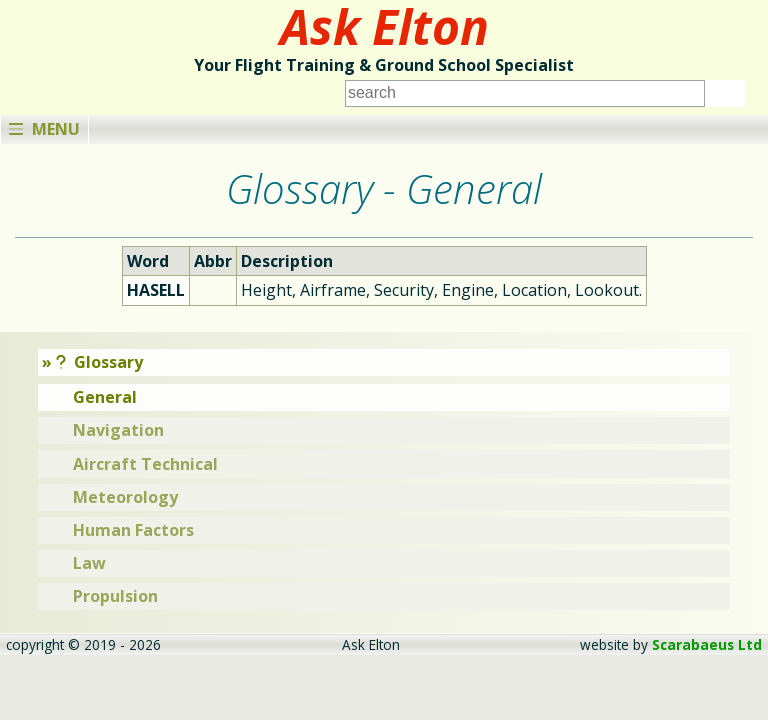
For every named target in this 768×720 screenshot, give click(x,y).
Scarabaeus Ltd (707, 644)
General (105, 397)
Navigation (118, 430)
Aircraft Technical (145, 464)
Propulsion (115, 596)
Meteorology (125, 497)
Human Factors (133, 530)
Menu (44, 129)
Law (89, 563)
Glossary (100, 362)
